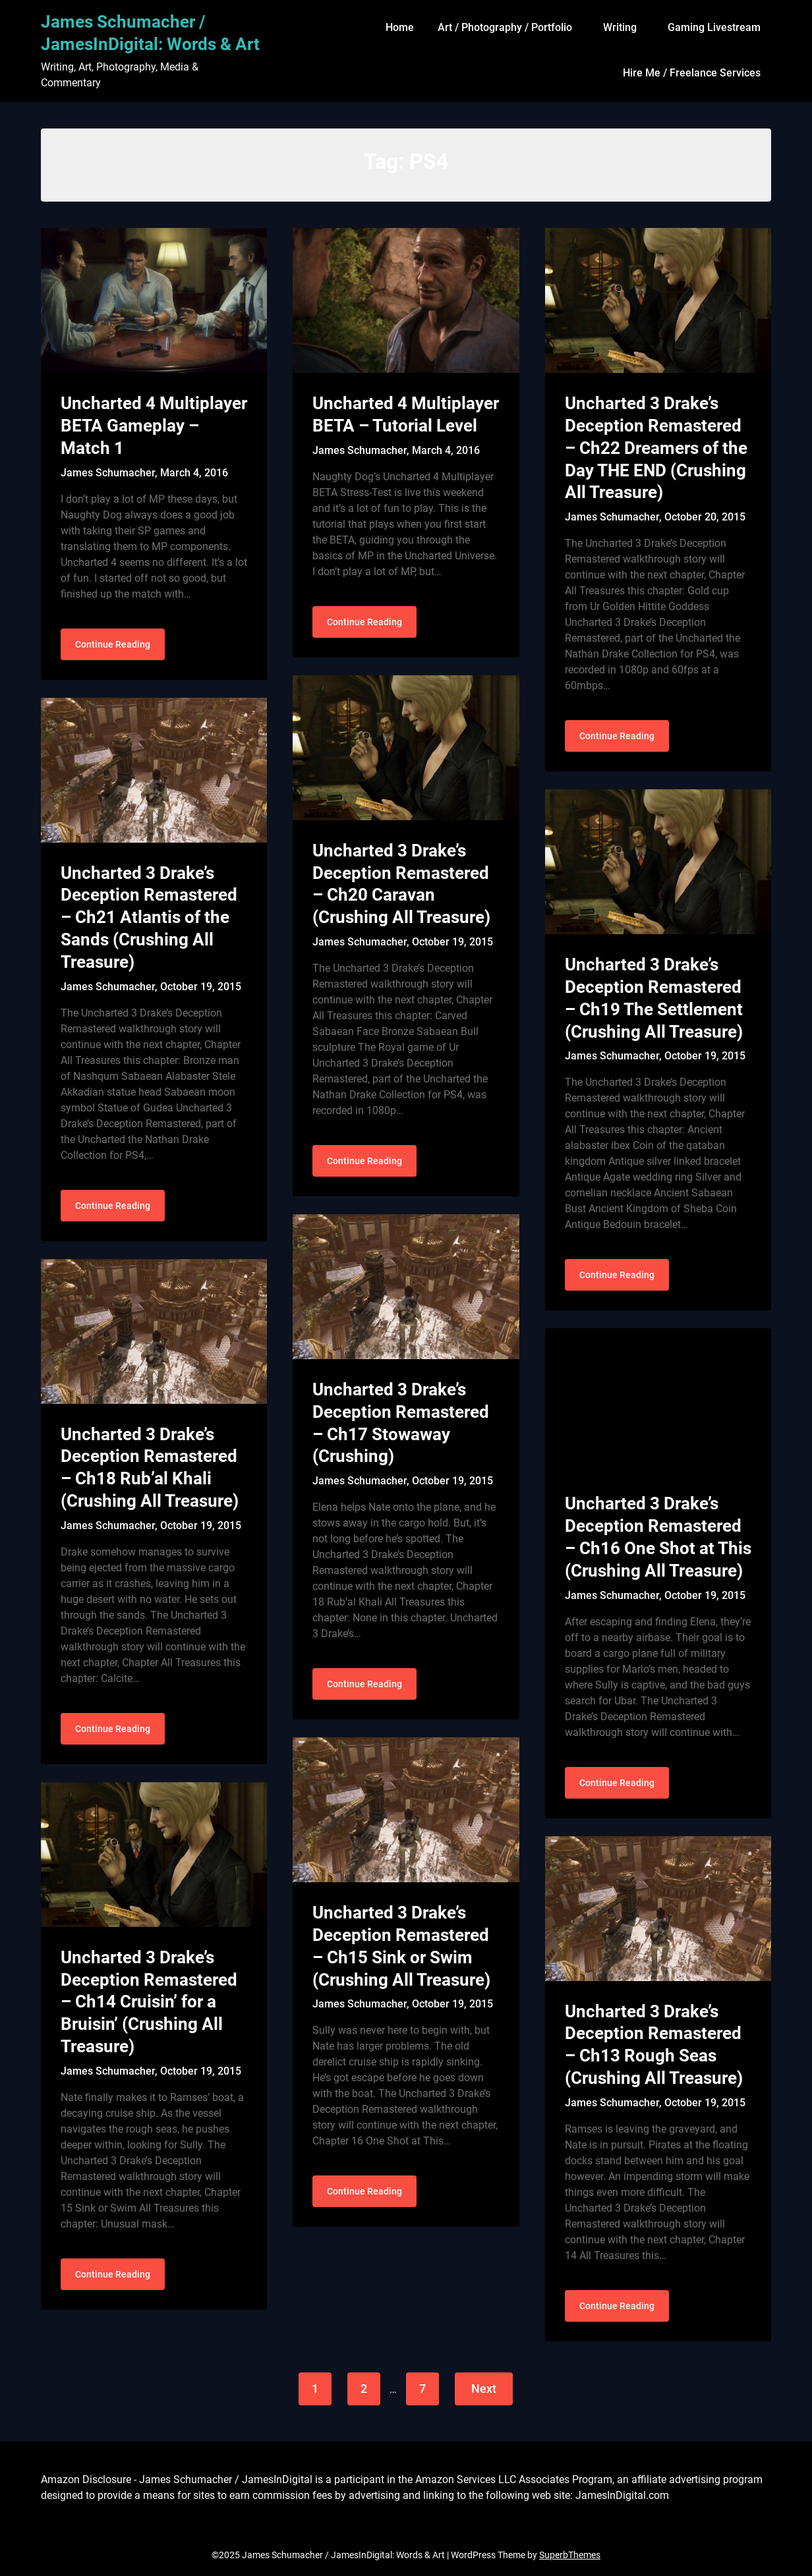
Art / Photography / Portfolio (505, 27)
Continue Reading (112, 644)
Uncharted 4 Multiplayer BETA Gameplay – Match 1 (154, 425)
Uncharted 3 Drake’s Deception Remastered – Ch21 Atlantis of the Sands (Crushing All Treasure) (149, 917)
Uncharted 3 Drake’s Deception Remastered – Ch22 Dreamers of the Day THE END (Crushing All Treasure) (656, 447)
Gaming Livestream (714, 27)
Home (400, 27)
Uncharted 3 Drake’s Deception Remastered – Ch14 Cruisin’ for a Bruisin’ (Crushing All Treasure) (149, 2001)
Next (483, 2388)
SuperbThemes (569, 2555)
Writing (620, 27)
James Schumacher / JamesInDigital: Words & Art (150, 33)
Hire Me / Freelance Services (692, 73)
